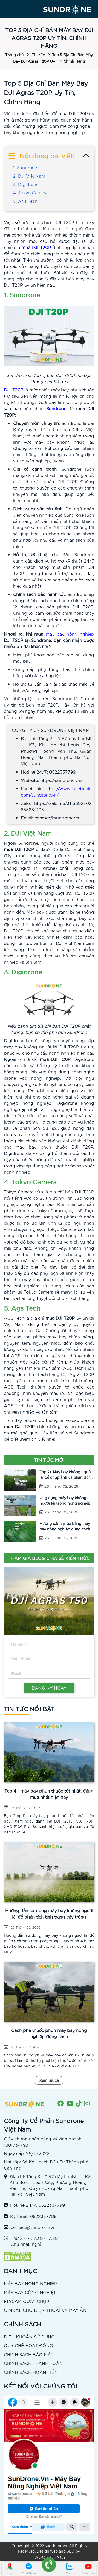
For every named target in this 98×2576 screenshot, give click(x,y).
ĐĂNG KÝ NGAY (49, 1687)
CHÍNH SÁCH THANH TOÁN (33, 2363)
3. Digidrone (25, 184)
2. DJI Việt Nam (29, 175)
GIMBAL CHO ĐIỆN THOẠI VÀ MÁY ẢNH (47, 2310)
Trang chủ (14, 54)
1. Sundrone (25, 167)
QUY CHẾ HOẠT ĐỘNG (28, 2345)
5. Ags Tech (25, 200)
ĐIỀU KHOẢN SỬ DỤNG (29, 2336)
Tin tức (38, 54)
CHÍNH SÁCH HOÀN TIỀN (31, 2372)
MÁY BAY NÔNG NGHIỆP (30, 2283)
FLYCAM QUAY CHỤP (26, 2301)
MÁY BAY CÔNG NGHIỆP (30, 2292)
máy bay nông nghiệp (70, 633)
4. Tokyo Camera (30, 192)
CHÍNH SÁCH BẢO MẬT (28, 2354)
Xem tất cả (49, 2080)
